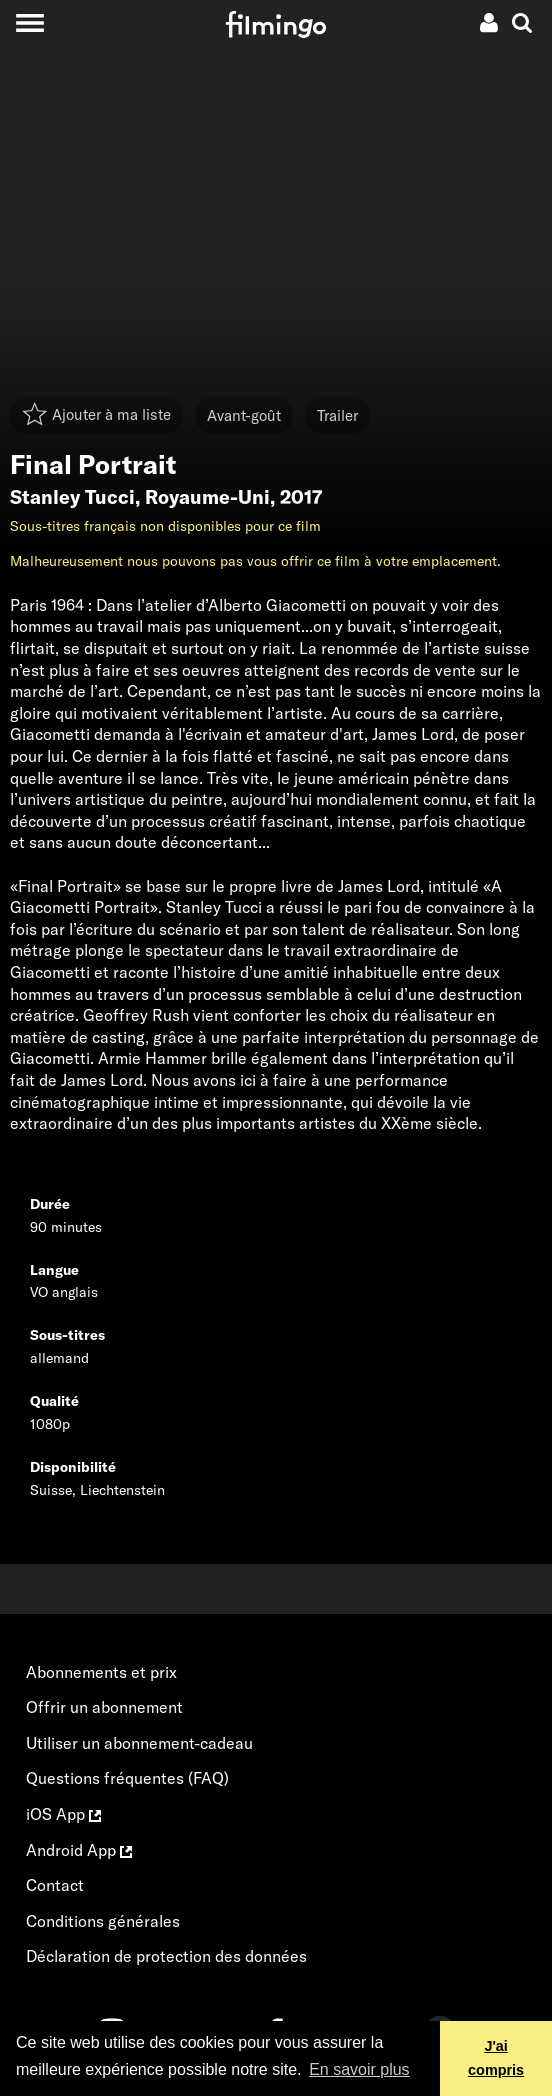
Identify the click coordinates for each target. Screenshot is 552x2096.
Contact (55, 1885)
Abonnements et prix (101, 1672)
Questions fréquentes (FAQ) (127, 1778)
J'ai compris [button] (496, 2058)
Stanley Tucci (72, 497)
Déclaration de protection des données (166, 1956)
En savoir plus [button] (359, 2069)
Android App (79, 1850)
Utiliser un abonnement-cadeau (139, 1743)
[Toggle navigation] (29, 22)
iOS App (63, 1814)
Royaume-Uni (207, 497)
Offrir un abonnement (104, 1707)
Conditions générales (103, 1921)
